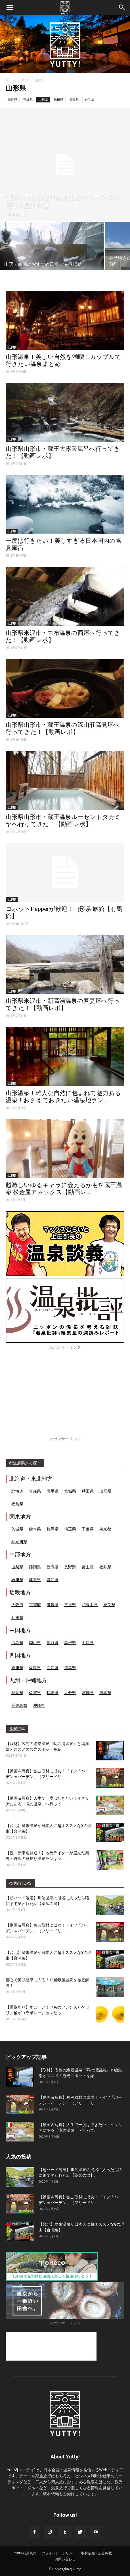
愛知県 (52, 1579)
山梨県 (17, 1566)
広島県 (17, 1642)
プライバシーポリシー (59, 2553)
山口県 (88, 1642)
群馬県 (52, 1529)
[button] (122, 7)
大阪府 (17, 1604)
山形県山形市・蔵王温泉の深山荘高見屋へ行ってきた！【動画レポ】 (62, 728)
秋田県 (58, 99)
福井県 (105, 1566)
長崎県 (52, 1692)
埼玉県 (70, 1529)
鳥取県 (52, 1642)
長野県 (70, 1566)
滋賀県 (52, 1604)
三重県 (70, 1604)
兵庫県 (17, 1617)
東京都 (105, 1529)
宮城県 (28, 99)
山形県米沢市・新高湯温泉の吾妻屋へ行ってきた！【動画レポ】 (63, 1004)
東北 (24, 80)
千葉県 (88, 1529)
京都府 (35, 1604)
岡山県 (35, 1642)
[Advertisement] (65, 1396)
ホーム (11, 80)
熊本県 (105, 1692)
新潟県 (52, 1566)
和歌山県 (90, 1604)
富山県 (88, 1566)
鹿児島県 (19, 1705)
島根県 (70, 1642)
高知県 (52, 1667)
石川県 (17, 1579)
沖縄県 (39, 1705)
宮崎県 (88, 1692)
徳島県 (70, 1667)
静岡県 (35, 1566)
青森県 (74, 99)
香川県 (17, 1667)
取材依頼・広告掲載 (96, 2553)
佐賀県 (35, 1692)
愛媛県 (35, 1667)
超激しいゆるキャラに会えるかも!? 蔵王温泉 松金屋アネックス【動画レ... (64, 1189)
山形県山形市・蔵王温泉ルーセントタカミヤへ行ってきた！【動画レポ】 (63, 821)
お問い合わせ (65, 2559)
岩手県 (89, 99)
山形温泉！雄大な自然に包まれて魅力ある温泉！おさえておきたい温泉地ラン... (63, 1097)
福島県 (12, 99)
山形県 (43, 99)
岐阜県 (35, 1579)
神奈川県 (19, 1541)
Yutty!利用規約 (25, 2553)
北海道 (17, 1491)
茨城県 (17, 1529)
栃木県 (35, 1529)
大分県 (70, 1692)
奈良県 (109, 1604)
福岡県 (17, 1692)
